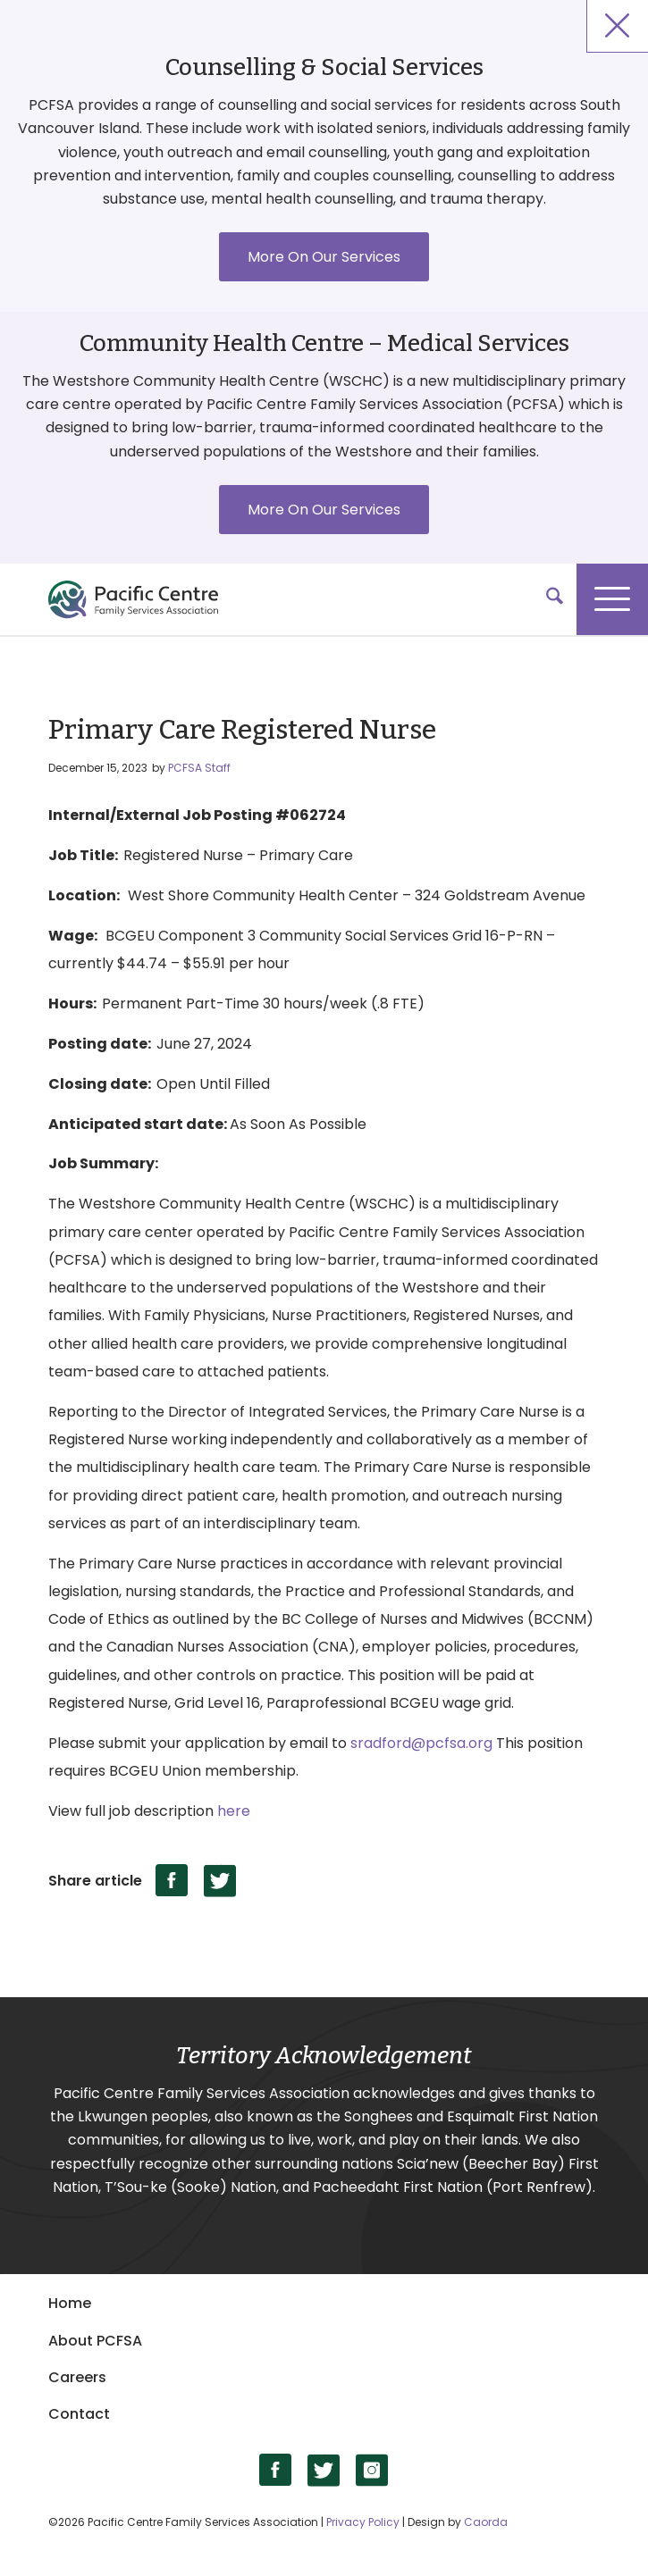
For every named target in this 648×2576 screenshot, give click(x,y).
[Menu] (612, 599)
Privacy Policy (363, 2522)
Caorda (486, 2522)
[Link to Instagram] (372, 2470)
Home (69, 2303)
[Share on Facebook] (172, 1880)
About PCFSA (95, 2340)
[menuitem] (545, 599)
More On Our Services (324, 257)
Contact (79, 2414)
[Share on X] (220, 1880)
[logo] (307, 599)
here (233, 1811)
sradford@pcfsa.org (421, 1743)
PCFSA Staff (199, 767)
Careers (77, 2377)
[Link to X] (324, 2470)
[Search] (545, 599)
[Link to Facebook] (275, 2470)
